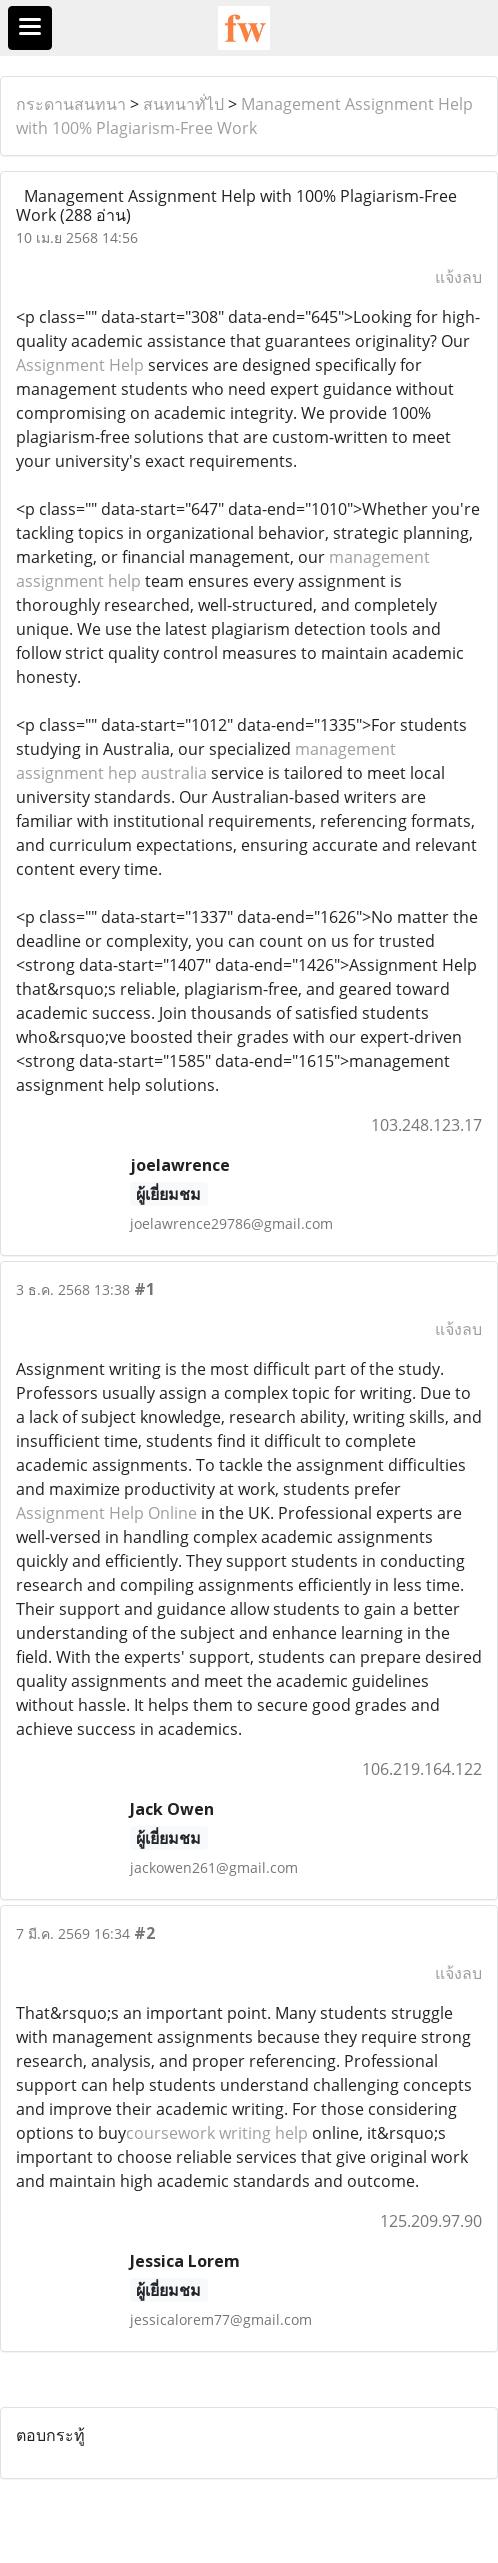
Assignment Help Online (106, 1513)
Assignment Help (80, 365)
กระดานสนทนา (71, 104)
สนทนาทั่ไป (183, 104)
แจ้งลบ (458, 277)
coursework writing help (217, 2133)
